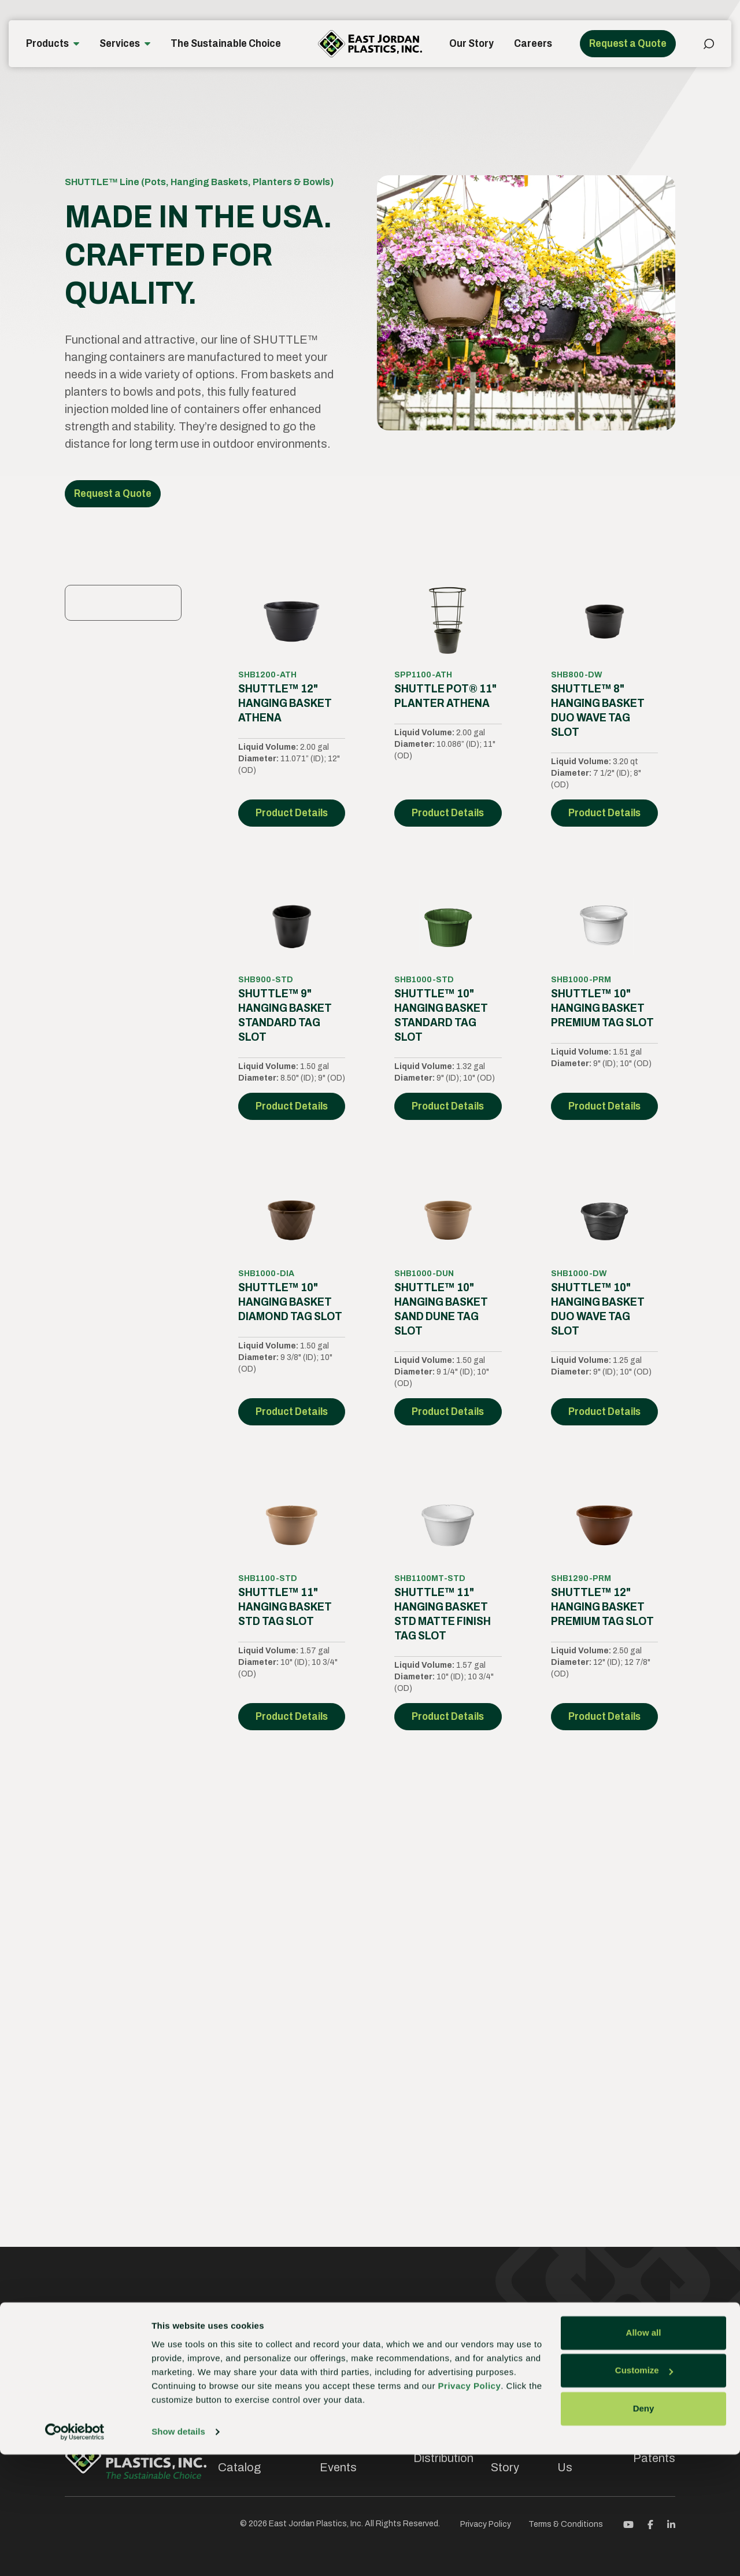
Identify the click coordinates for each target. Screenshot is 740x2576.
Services (119, 43)
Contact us (645, 2337)
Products (47, 43)
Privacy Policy (469, 2507)
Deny (643, 2530)
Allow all (643, 2454)
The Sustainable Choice (226, 43)
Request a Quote (628, 43)
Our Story (471, 43)
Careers (533, 43)
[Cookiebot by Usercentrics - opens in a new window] (74, 2553)
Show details (178, 2553)
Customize (644, 2492)
